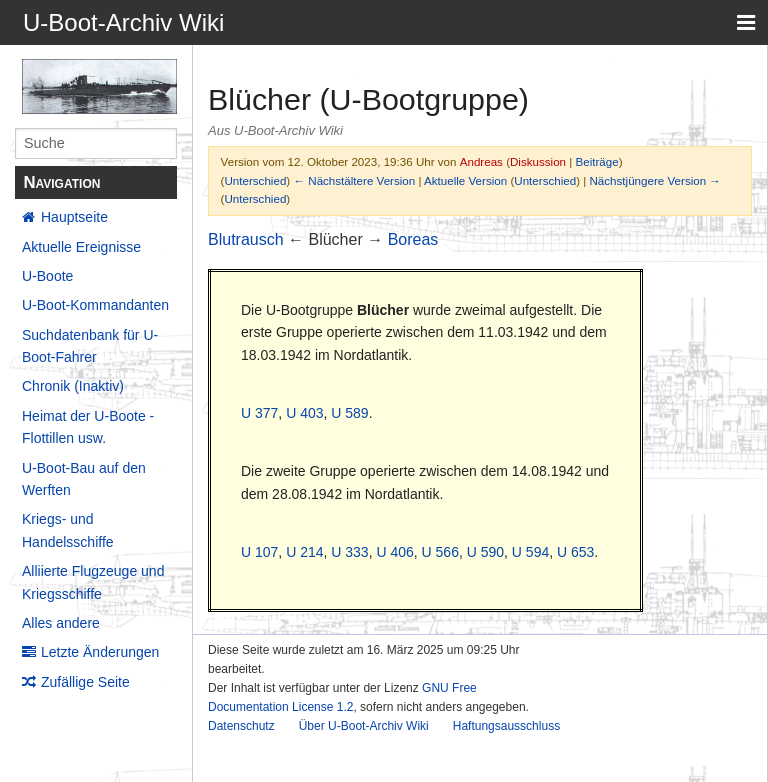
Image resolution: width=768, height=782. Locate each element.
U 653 (575, 552)
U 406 (394, 552)
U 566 (440, 552)
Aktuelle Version (465, 180)
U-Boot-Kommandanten (95, 305)
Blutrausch (246, 239)
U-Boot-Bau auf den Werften (84, 479)
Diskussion (538, 161)
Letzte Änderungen (100, 652)
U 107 (259, 552)
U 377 (259, 413)
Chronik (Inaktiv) (73, 386)
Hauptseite (74, 217)
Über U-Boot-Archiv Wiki (364, 726)
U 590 (485, 552)
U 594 (530, 552)
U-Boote (47, 276)
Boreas (413, 239)
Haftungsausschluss (506, 726)
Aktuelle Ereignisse (81, 247)
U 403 (304, 413)
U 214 (304, 552)
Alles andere (61, 623)
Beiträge (597, 161)
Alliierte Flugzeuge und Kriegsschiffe (93, 582)
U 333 (349, 552)
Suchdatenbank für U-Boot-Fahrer (90, 346)
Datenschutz (241, 726)
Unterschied (255, 180)
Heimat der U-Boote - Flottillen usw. (88, 427)
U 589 (349, 413)
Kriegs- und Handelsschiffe (68, 530)
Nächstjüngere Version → (655, 180)
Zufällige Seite (85, 682)
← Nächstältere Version (354, 180)
